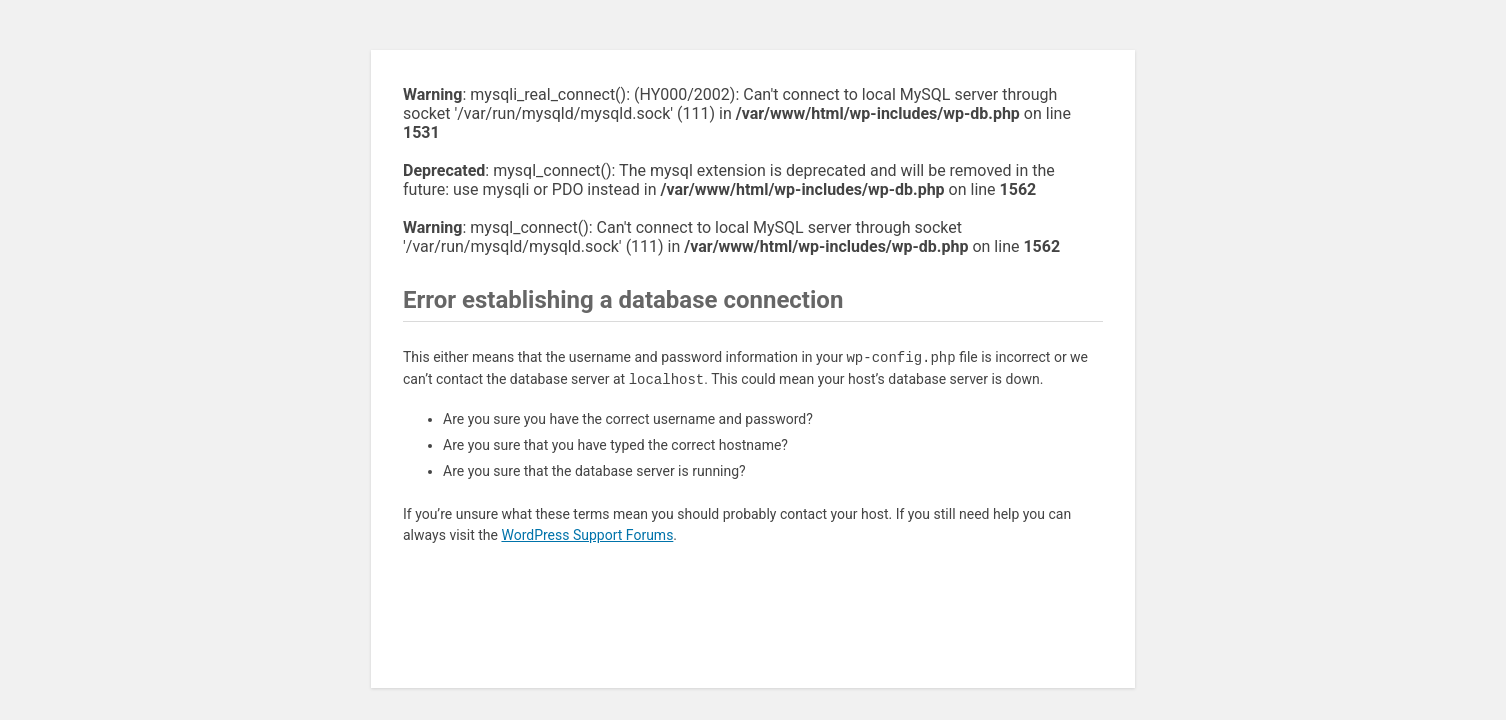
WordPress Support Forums (587, 535)
